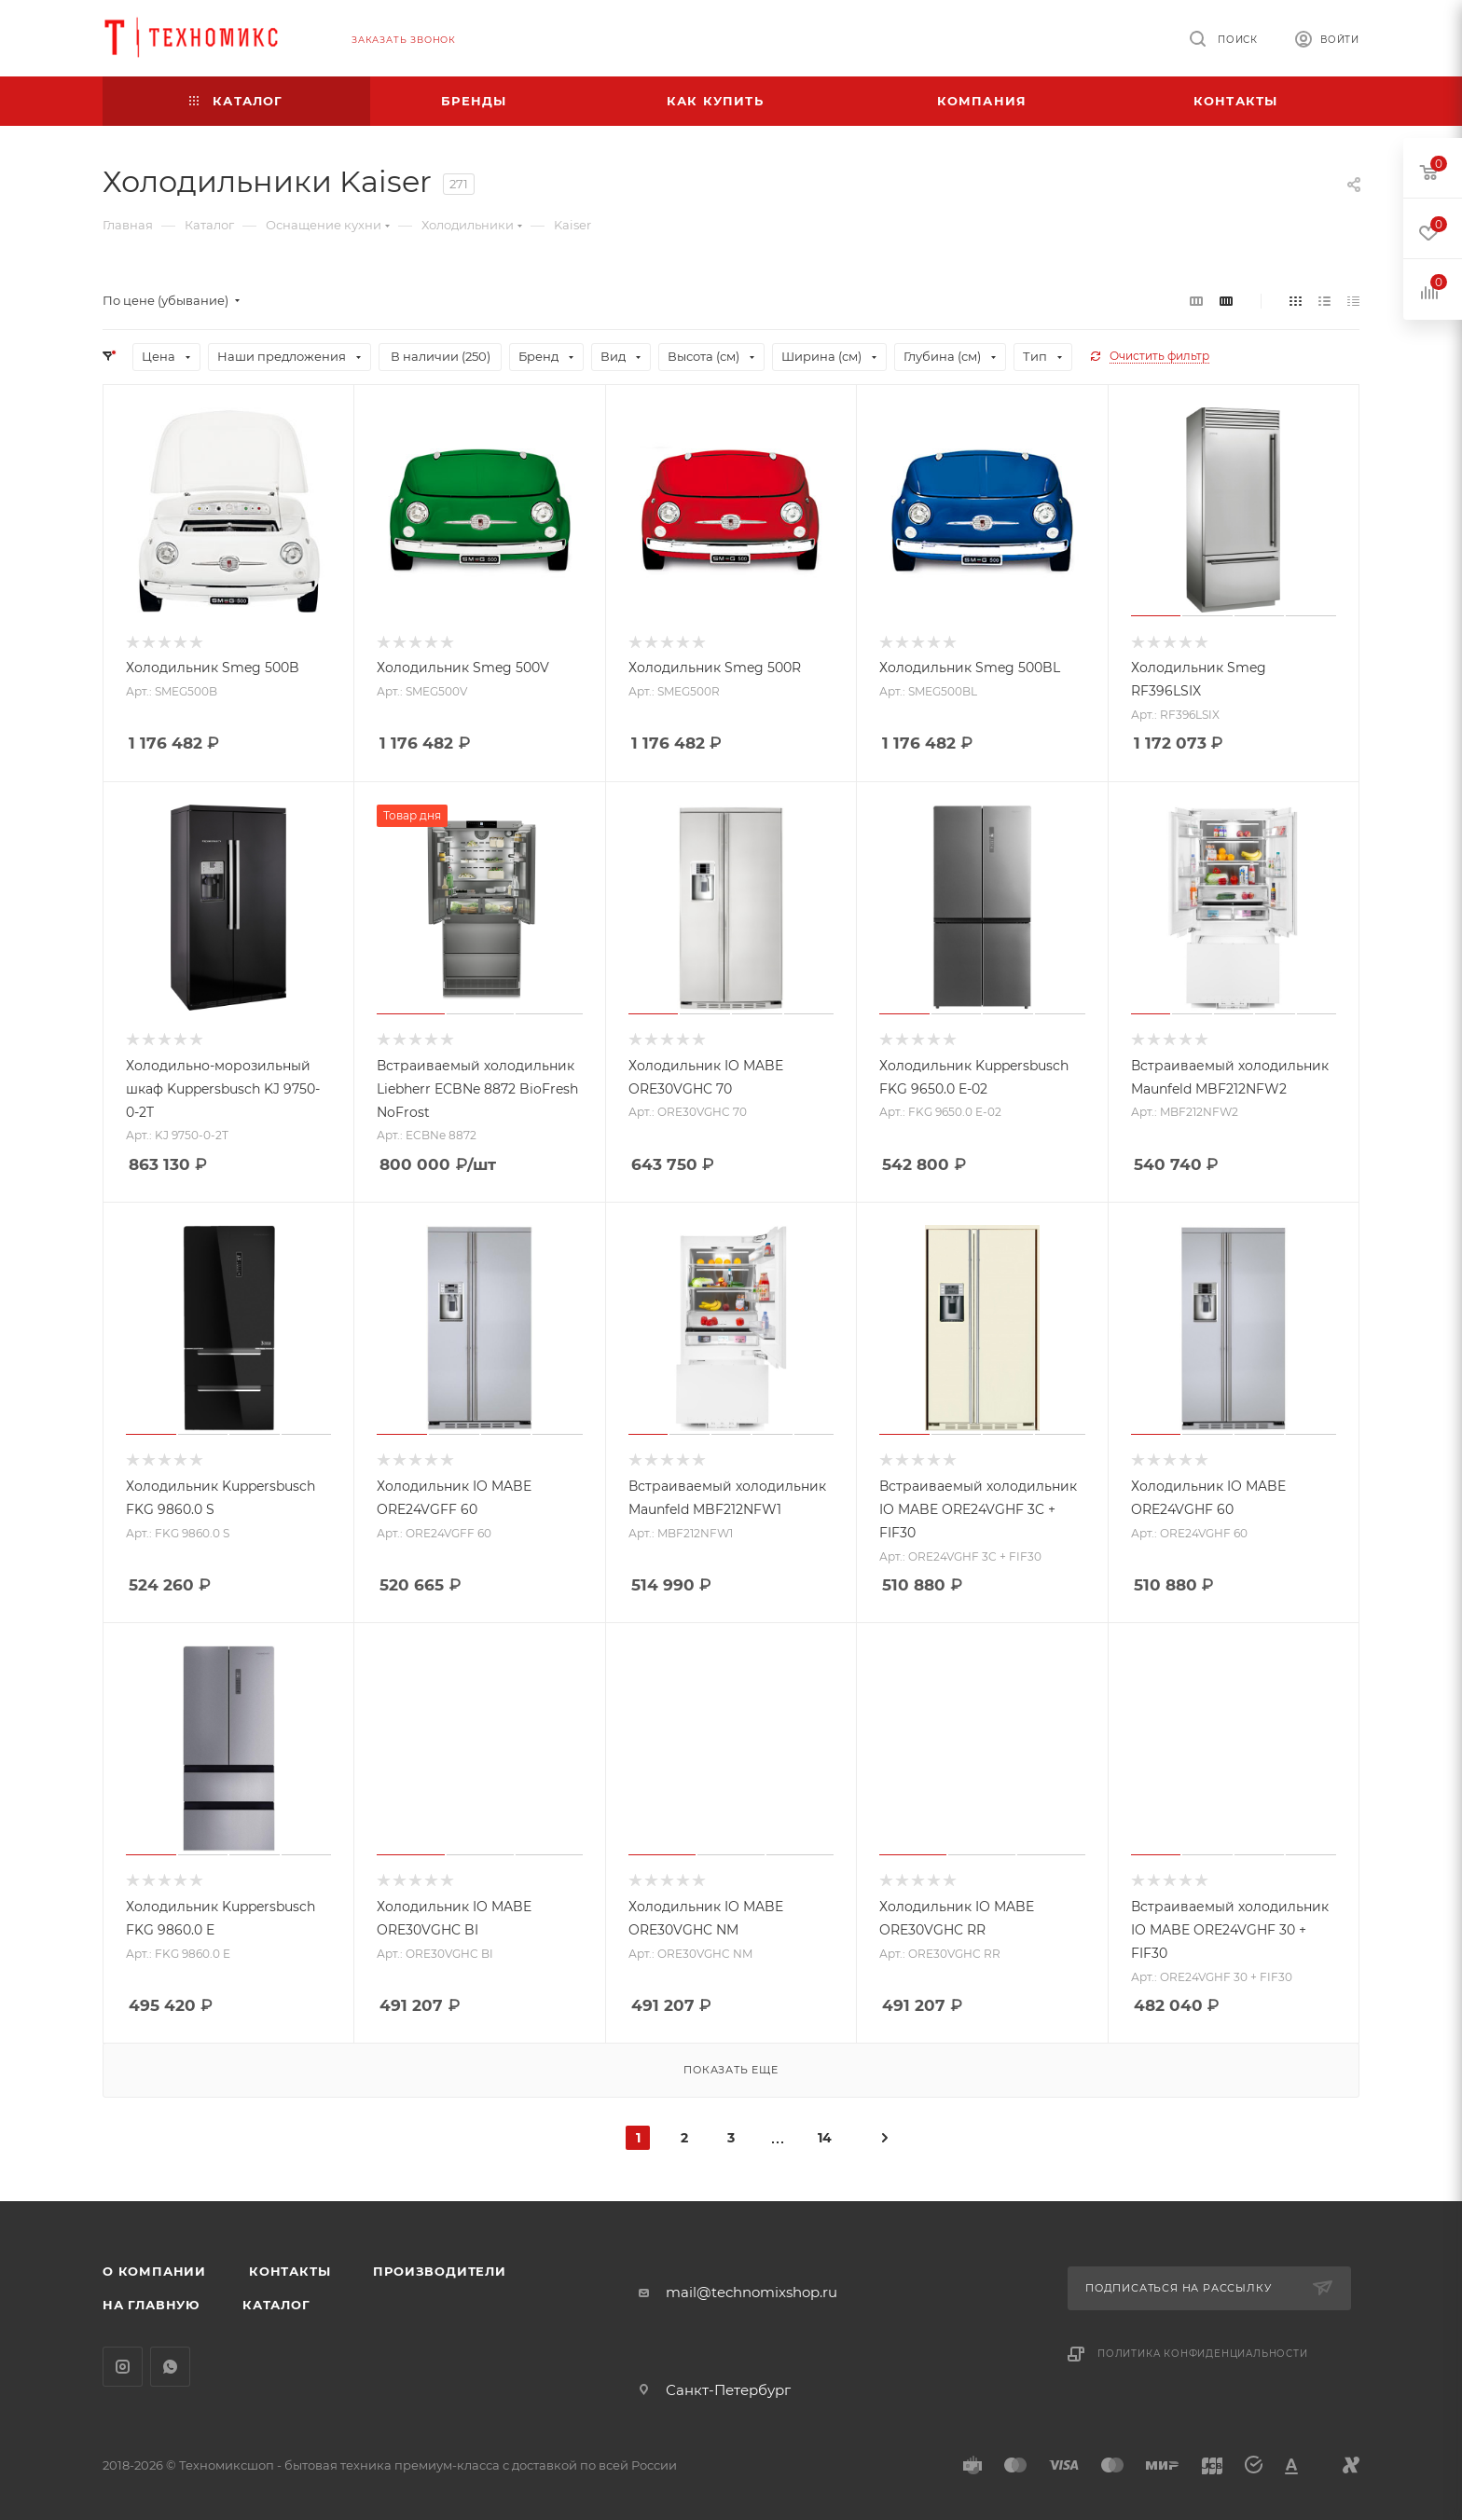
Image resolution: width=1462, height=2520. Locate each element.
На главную (151, 2304)
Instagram (123, 2367)
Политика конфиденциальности (1202, 2354)
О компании (154, 2271)
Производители (439, 2271)
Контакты (289, 2271)
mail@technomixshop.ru (751, 2292)
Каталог (276, 2304)
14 (825, 2137)
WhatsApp (170, 2367)
